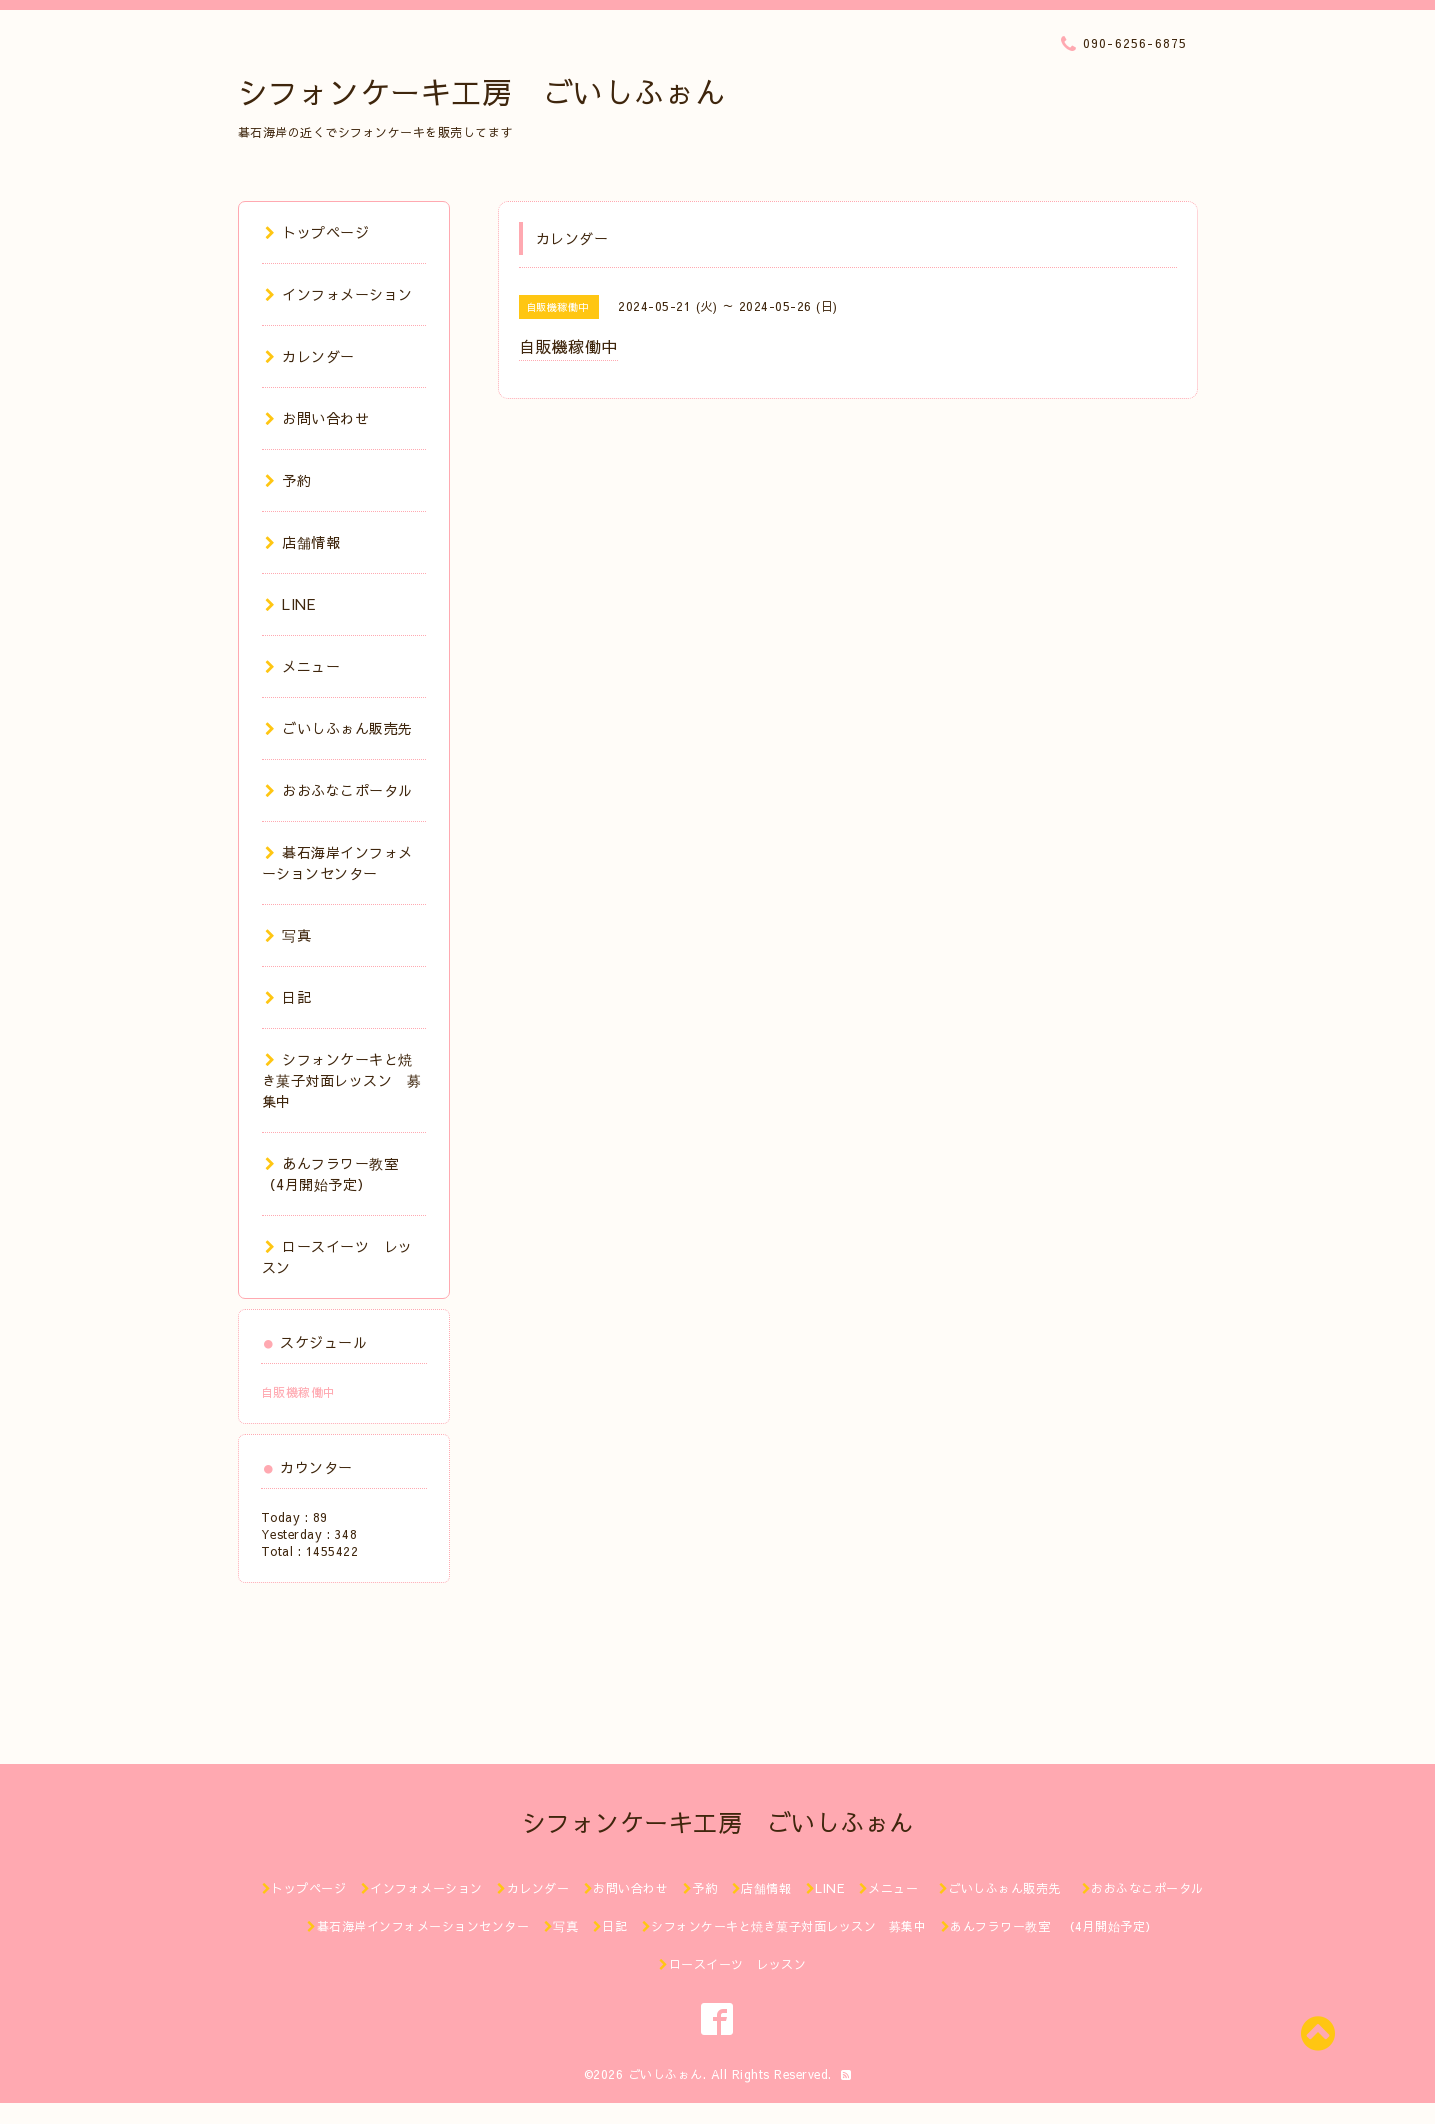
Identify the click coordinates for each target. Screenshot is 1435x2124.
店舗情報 (303, 542)
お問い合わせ (317, 418)
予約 (288, 480)
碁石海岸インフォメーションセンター (337, 862)
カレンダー (310, 356)
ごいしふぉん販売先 (346, 728)
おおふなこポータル (339, 790)
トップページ (317, 232)
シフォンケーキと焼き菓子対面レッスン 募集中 (342, 1080)
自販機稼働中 (298, 1392)
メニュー (303, 666)
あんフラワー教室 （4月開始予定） (337, 1173)
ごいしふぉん (665, 2074)
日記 (288, 997)
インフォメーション (339, 294)
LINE (290, 604)
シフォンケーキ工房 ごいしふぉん (482, 91)
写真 (288, 935)
